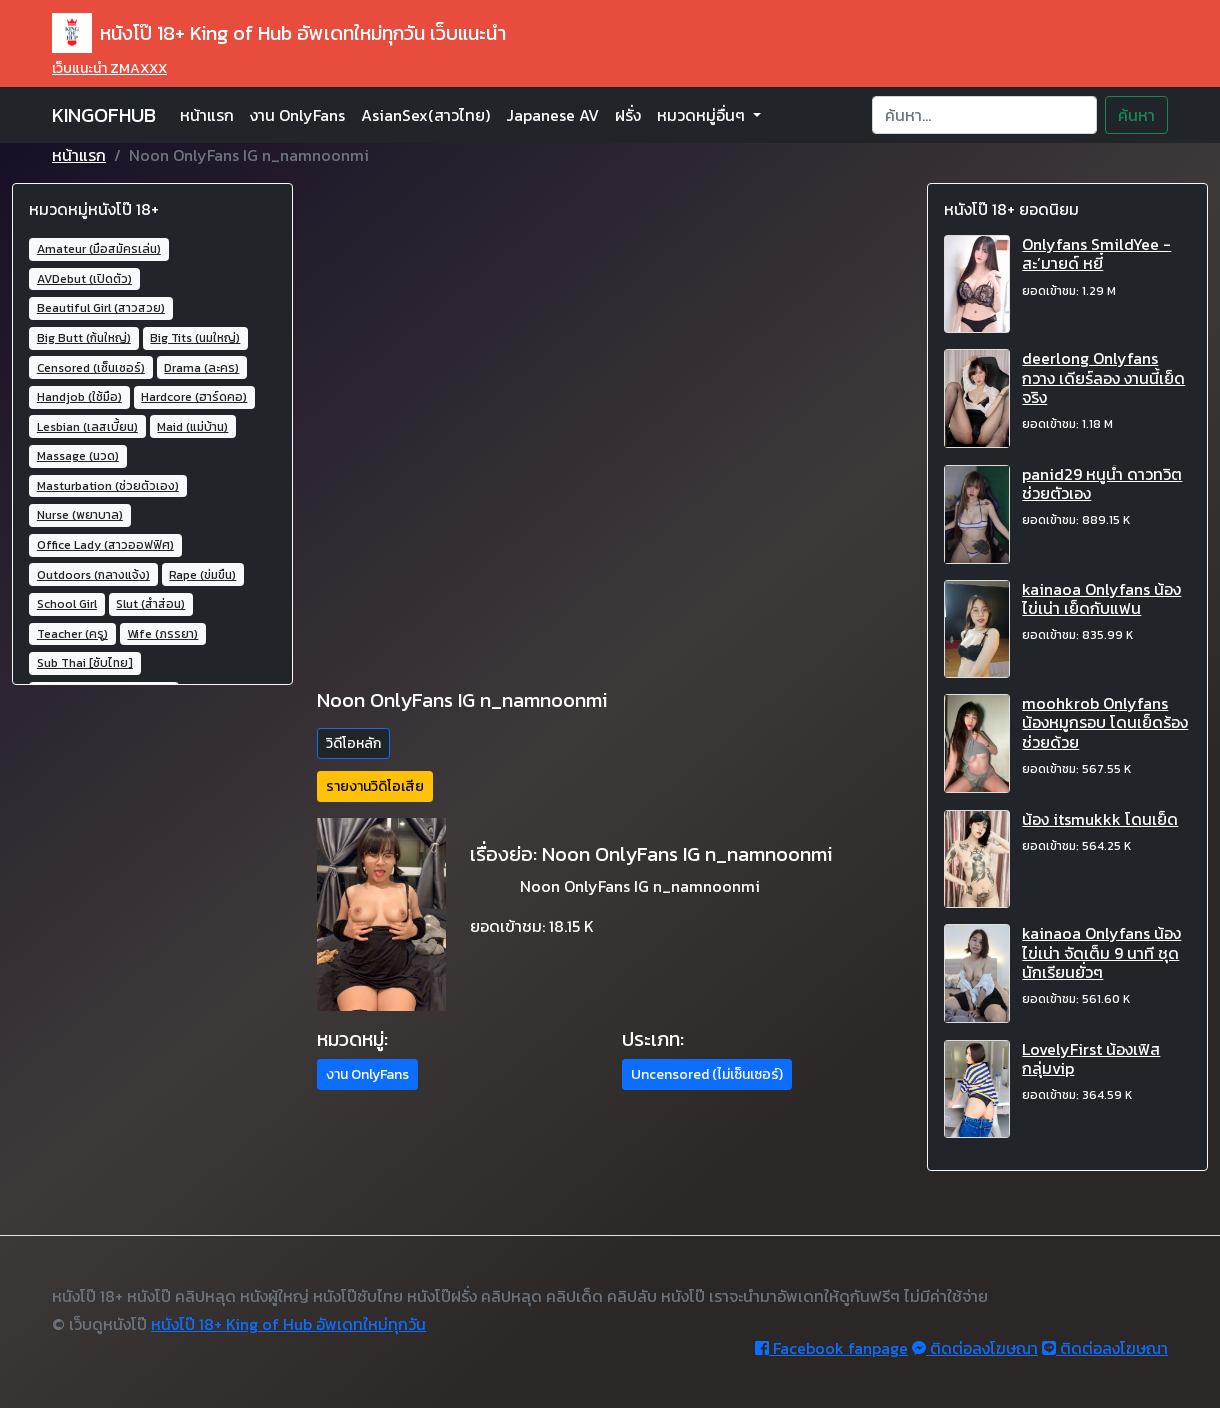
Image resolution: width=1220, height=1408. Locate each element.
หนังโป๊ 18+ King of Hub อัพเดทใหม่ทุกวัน (288, 1324)
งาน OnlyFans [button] (367, 1074)
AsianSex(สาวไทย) (425, 115)
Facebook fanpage (831, 1348)
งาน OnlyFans (297, 115)
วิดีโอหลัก (353, 743)
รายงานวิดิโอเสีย (375, 786)
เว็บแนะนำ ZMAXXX (109, 68)
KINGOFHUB (104, 115)
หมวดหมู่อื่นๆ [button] (703, 115)
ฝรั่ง (628, 115)
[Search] (984, 115)
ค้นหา (1136, 115)
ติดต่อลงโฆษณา (975, 1348)
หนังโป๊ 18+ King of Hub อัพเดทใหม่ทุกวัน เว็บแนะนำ (279, 33)
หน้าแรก (207, 115)
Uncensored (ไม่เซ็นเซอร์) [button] (707, 1074)
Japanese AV (552, 115)
